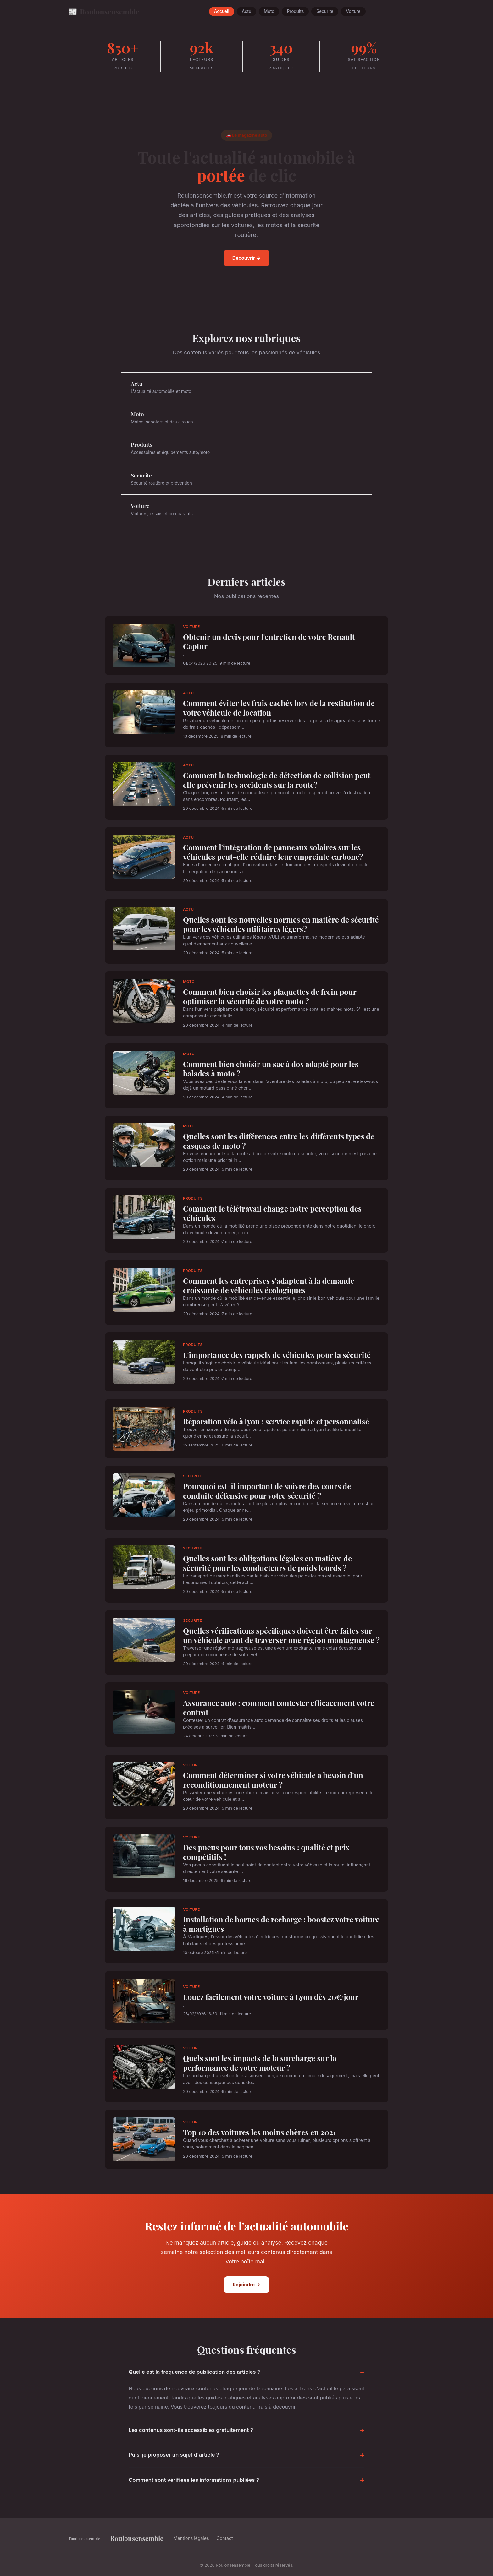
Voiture (353, 11)
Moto (269, 11)
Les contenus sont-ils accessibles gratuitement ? (191, 2430)
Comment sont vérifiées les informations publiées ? (194, 2480)
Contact (224, 2538)
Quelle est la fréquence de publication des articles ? (194, 2372)
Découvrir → (246, 258)
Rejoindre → (246, 2285)
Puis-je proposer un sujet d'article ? (174, 2455)
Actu (246, 11)
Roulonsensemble (103, 11)
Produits (295, 11)
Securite (324, 11)
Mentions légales (191, 2538)
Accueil (221, 11)
